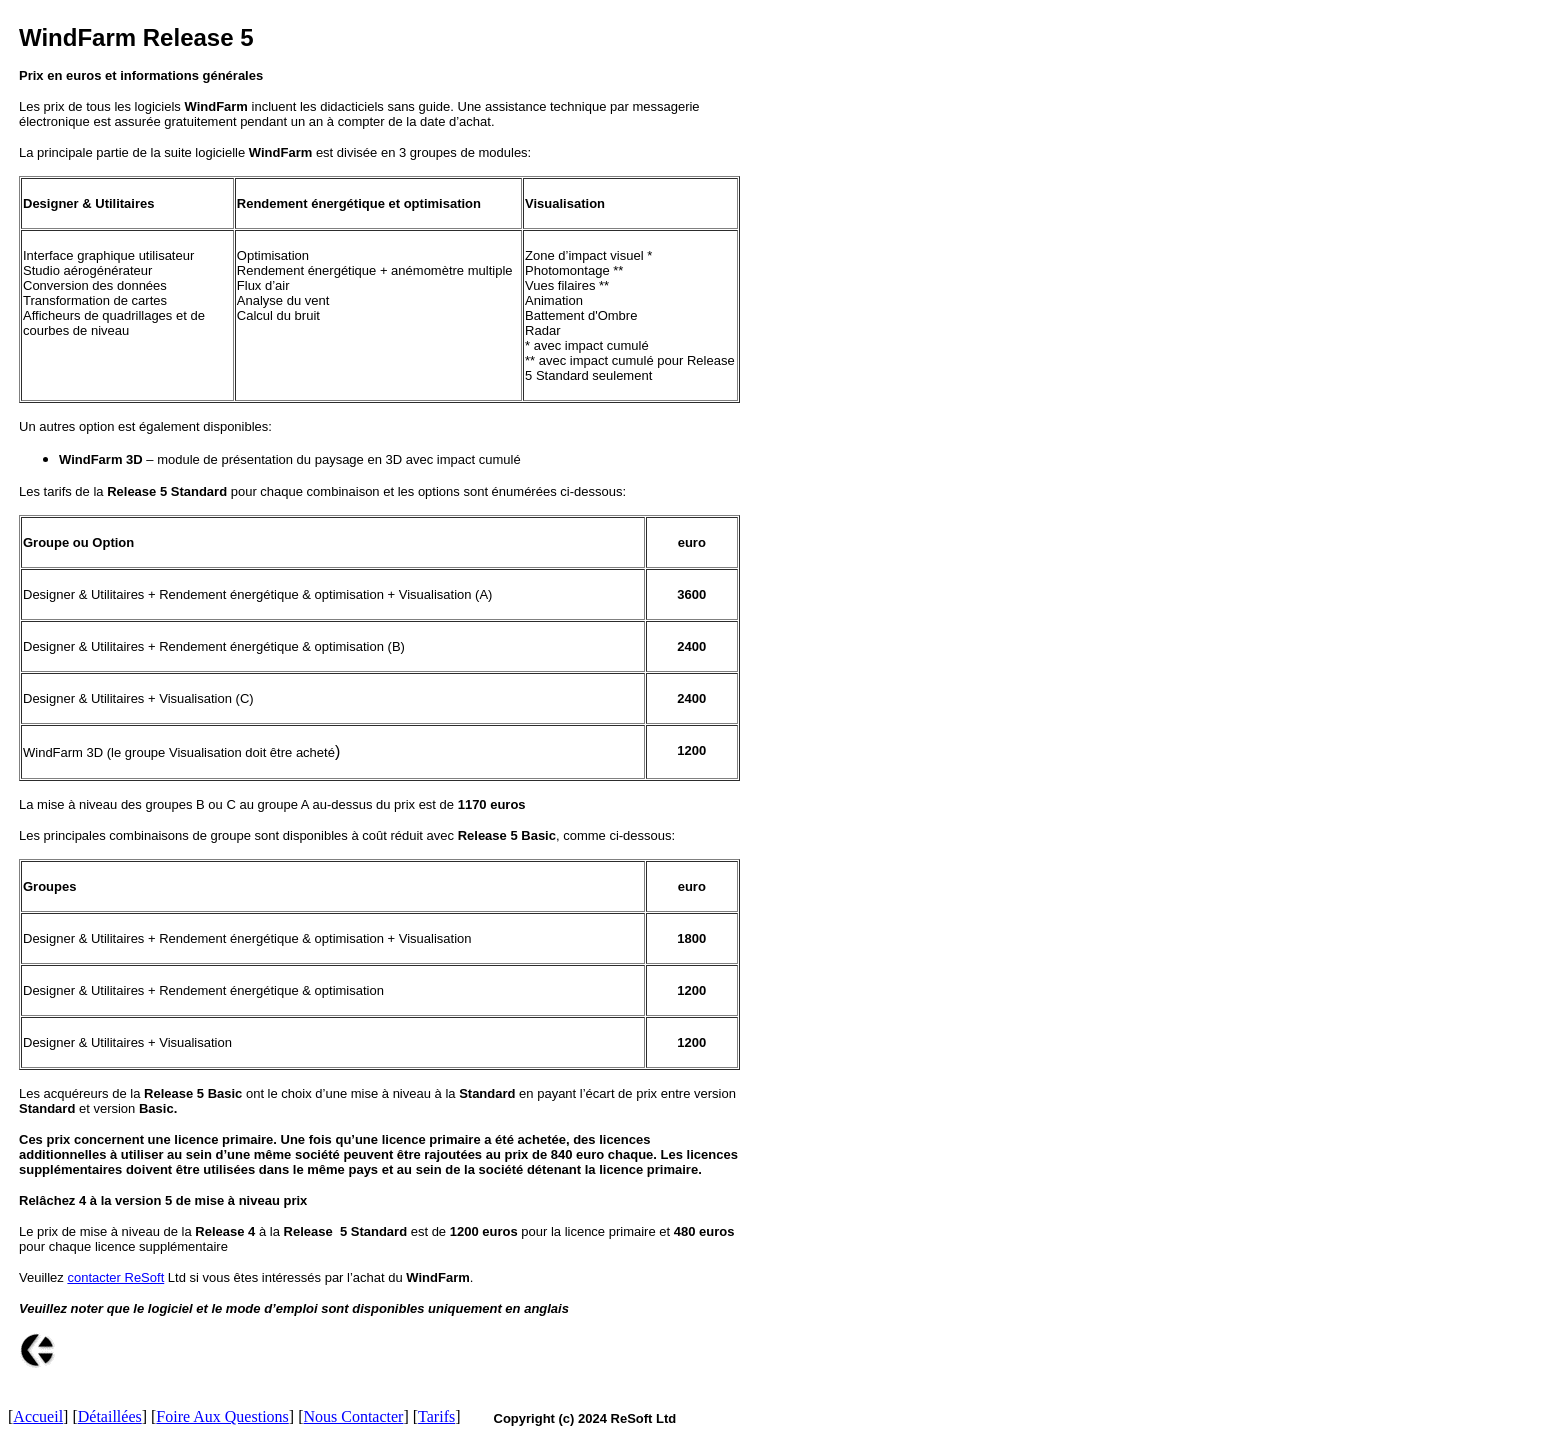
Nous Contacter (353, 1416)
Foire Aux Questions (222, 1416)
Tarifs (436, 1416)
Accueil (38, 1416)
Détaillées (110, 1416)
